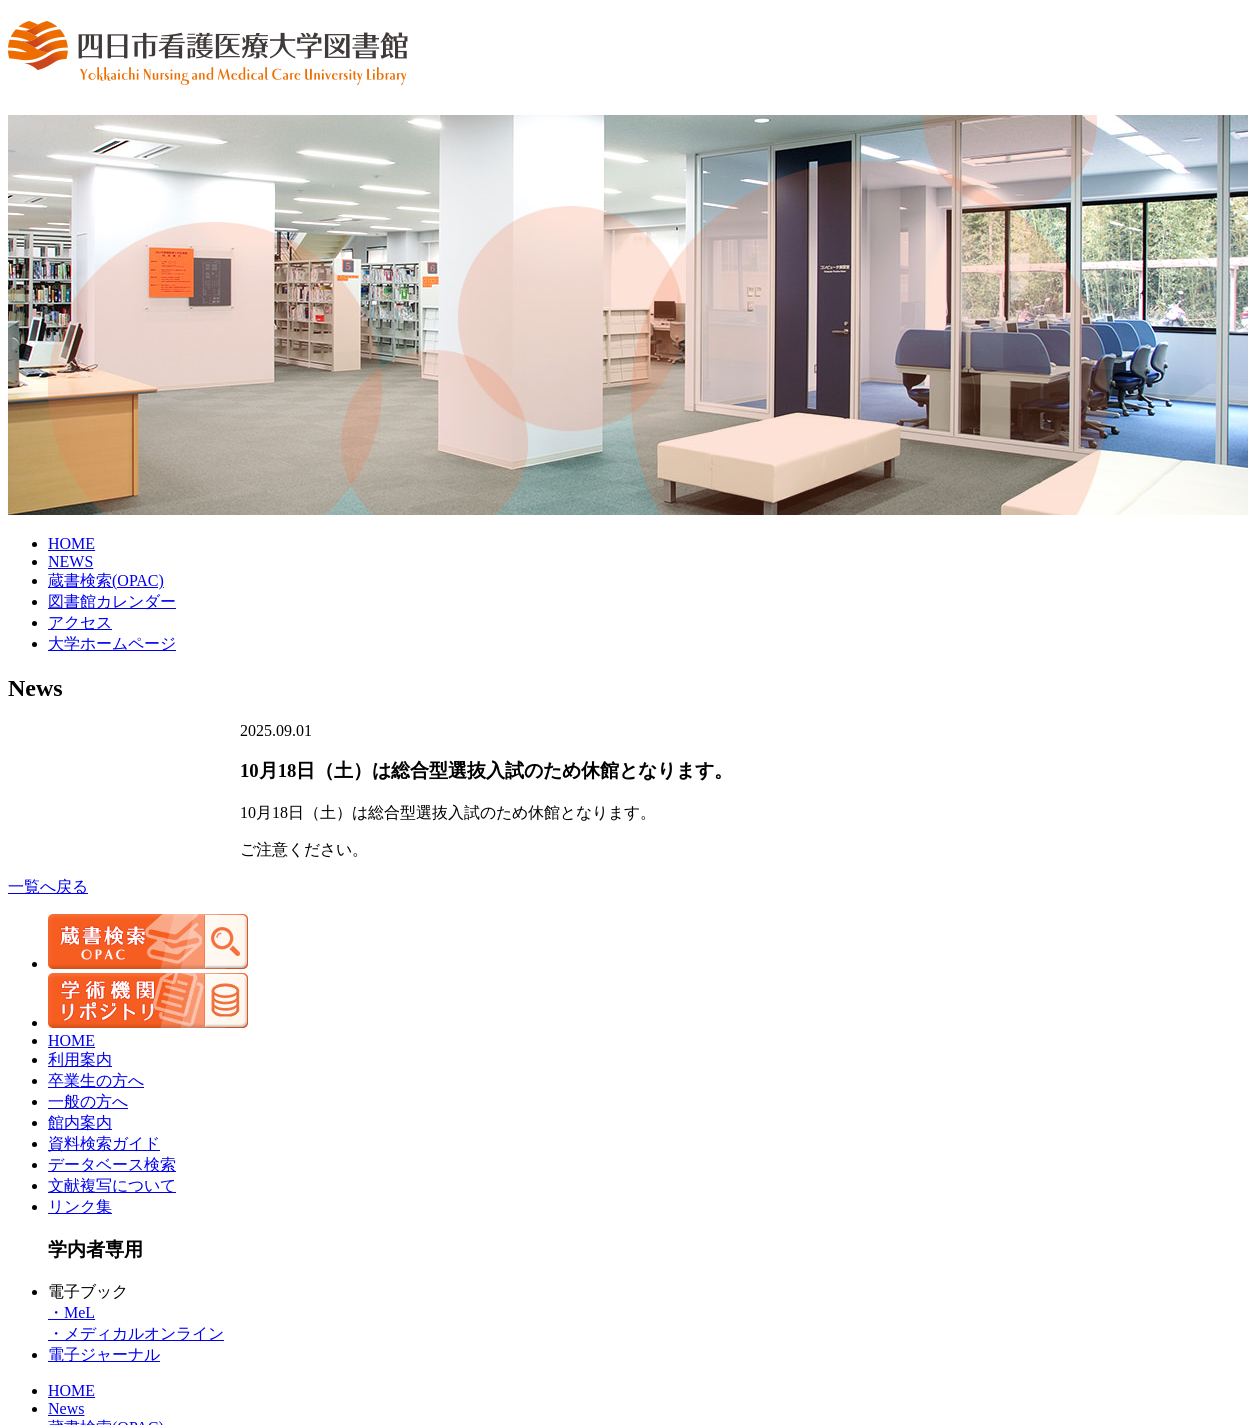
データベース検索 (112, 1164)
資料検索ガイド (104, 1143)
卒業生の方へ (96, 1080)
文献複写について (112, 1185)
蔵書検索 (106, 580)
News (66, 1408)
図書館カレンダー (112, 601)
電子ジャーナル (104, 1354)
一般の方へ (88, 1101)
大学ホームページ (112, 643)
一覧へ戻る (48, 886)
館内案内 (80, 1122)
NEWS (70, 561)
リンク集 (80, 1206)
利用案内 (80, 1059)
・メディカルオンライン (136, 1333)
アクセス (80, 622)
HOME (71, 543)
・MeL (71, 1312)
